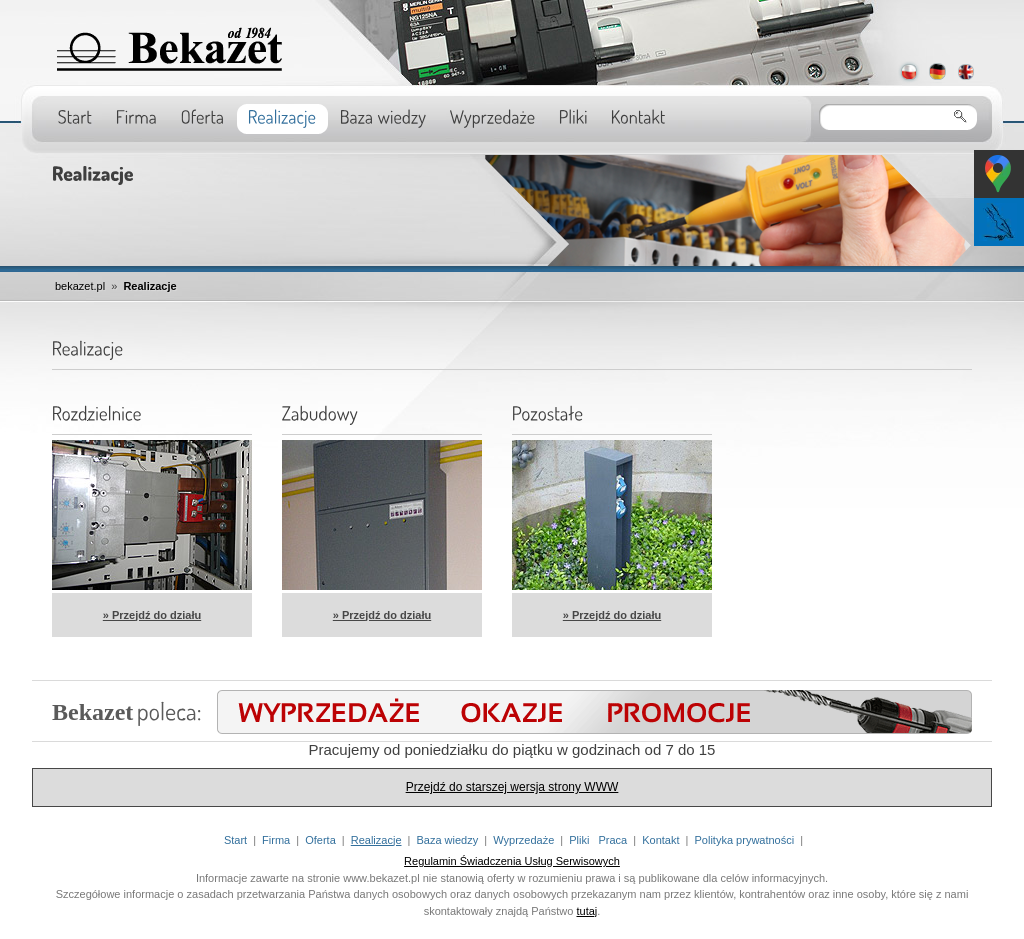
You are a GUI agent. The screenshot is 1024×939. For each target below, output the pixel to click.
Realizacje (149, 286)
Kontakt (660, 840)
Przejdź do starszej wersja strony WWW (512, 787)
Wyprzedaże (523, 840)
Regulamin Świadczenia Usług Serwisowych (512, 861)
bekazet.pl (80, 286)
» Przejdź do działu (152, 615)
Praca (613, 840)
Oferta (320, 840)
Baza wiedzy (447, 840)
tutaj (587, 911)
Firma (276, 840)
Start (235, 840)
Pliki (579, 840)
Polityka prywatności (745, 840)
